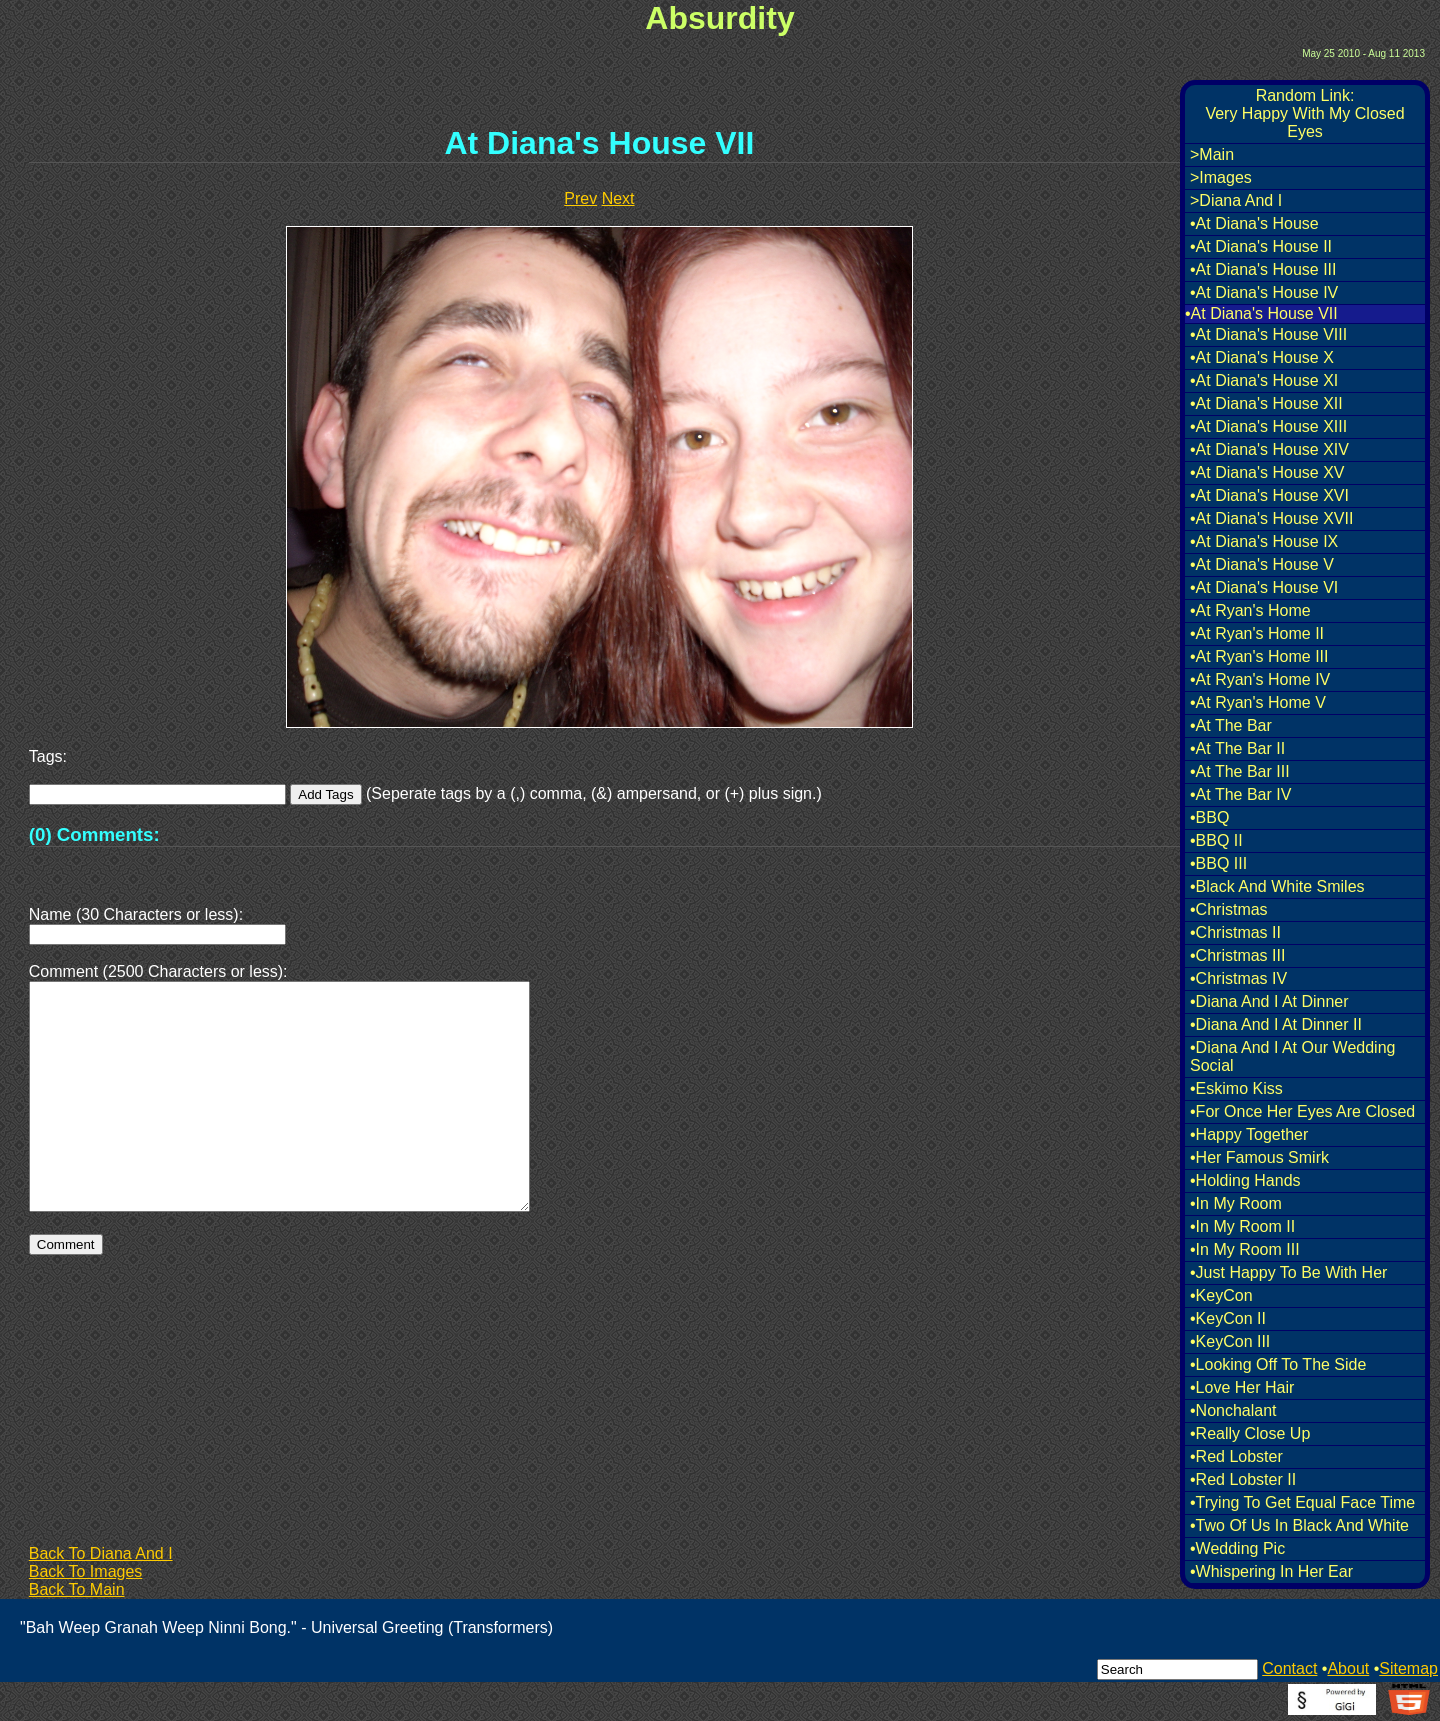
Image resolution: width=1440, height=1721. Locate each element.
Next (618, 198)
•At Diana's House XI (1264, 380)
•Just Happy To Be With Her (1288, 1272)
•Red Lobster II (1243, 1479)
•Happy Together (1249, 1134)
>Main (1212, 154)
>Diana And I (1236, 200)
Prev (580, 198)
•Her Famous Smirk (1259, 1157)
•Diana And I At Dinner (1269, 1001)
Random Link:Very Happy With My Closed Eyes (1304, 113)
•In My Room (1236, 1203)
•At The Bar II (1237, 748)
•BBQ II (1216, 840)
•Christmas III (1237, 955)
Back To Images (86, 1571)
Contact (1289, 1668)
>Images (1221, 177)
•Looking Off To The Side (1278, 1364)
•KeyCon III (1230, 1341)
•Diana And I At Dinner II (1276, 1024)
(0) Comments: (94, 834)
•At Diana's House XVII (1271, 518)
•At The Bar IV (1240, 794)
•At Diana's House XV (1267, 472)
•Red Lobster (1236, 1456)
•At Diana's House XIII (1268, 426)
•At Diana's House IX (1264, 541)
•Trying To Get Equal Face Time (1302, 1502)
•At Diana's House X (1262, 357)
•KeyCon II (1228, 1318)
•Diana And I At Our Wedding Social (1292, 1056)
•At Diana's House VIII (1268, 334)
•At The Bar (1231, 725)
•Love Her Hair (1242, 1387)
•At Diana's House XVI (1269, 495)
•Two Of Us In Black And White (1299, 1525)
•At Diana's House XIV (1269, 449)
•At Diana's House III (1263, 269)
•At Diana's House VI (1264, 587)
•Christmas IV (1238, 978)
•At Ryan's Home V (1258, 702)
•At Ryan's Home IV (1260, 679)
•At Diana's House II (1261, 246)
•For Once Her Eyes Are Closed (1302, 1111)
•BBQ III (1218, 863)
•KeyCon (1221, 1295)
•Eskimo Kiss (1236, 1088)
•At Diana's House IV (1264, 292)
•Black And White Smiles (1277, 886)
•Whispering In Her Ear (1271, 1571)
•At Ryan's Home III (1259, 656)
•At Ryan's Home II (1257, 633)
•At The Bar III (1240, 771)
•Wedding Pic (1237, 1548)
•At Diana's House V (1262, 564)
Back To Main (77, 1589)
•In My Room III (1245, 1249)
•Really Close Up (1250, 1433)
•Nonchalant (1233, 1410)
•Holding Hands (1245, 1180)
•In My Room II (1242, 1226)
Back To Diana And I (101, 1553)
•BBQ (1209, 817)
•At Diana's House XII (1266, 403)
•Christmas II (1235, 932)
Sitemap (1408, 1668)
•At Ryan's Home (1250, 610)
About (1348, 1668)
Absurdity (719, 18)
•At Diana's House (1254, 223)
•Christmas (1229, 909)
